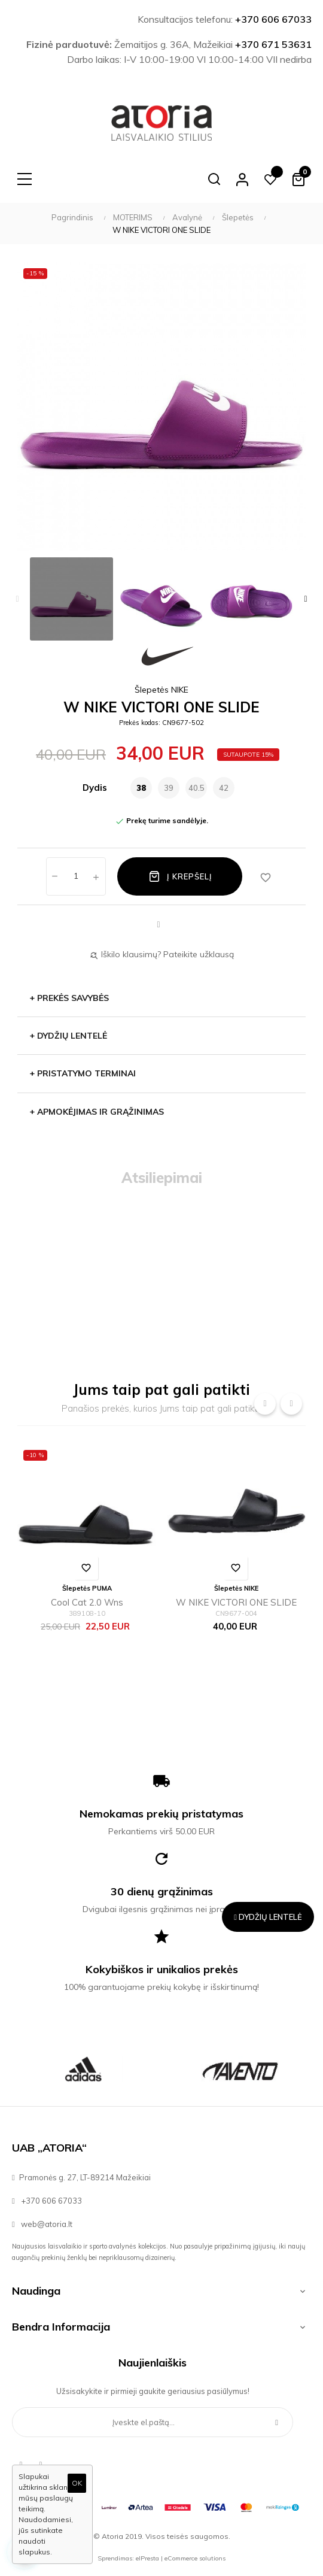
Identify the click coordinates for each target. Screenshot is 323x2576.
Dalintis (158, 924)
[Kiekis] (76, 876)
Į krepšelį (179, 876)
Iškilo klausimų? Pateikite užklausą (161, 954)
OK (77, 2482)
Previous (17, 599)
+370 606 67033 (273, 19)
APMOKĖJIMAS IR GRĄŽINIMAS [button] (96, 1111)
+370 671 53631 (273, 44)
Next (306, 599)
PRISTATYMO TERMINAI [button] (82, 1073)
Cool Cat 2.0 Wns (87, 1602)
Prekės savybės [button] (69, 998)
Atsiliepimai (161, 1178)
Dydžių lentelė (68, 1035)
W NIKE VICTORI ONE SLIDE (236, 1602)
